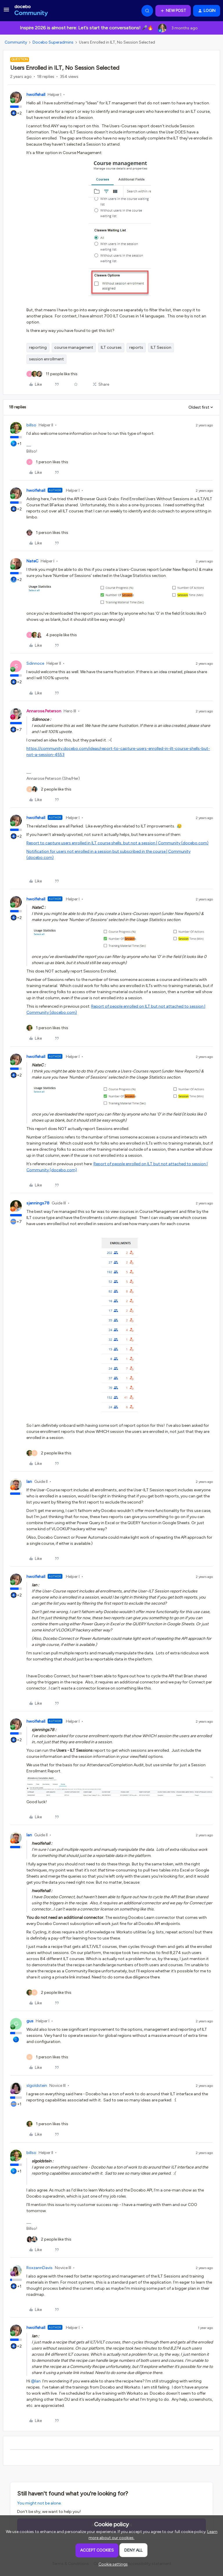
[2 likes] (48, 789)
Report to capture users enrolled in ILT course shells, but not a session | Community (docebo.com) (117, 843)
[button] (6, 11)
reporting (38, 347)
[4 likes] (51, 635)
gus (29, 2021)
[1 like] (47, 462)
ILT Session (161, 347)
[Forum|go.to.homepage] (31, 11)
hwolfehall (35, 94)
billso (31, 425)
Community (16, 42)
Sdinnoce (35, 663)
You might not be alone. (39, 2503)
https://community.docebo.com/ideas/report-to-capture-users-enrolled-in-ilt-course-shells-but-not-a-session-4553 (118, 751)
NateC (32, 561)
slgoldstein (36, 2085)
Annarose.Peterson (43, 711)
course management (73, 347)
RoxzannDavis (39, 2267)
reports (136, 347)
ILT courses (111, 347)
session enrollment (46, 359)
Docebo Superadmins (53, 42)
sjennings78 (37, 1203)
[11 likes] (52, 374)
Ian (29, 1481)
